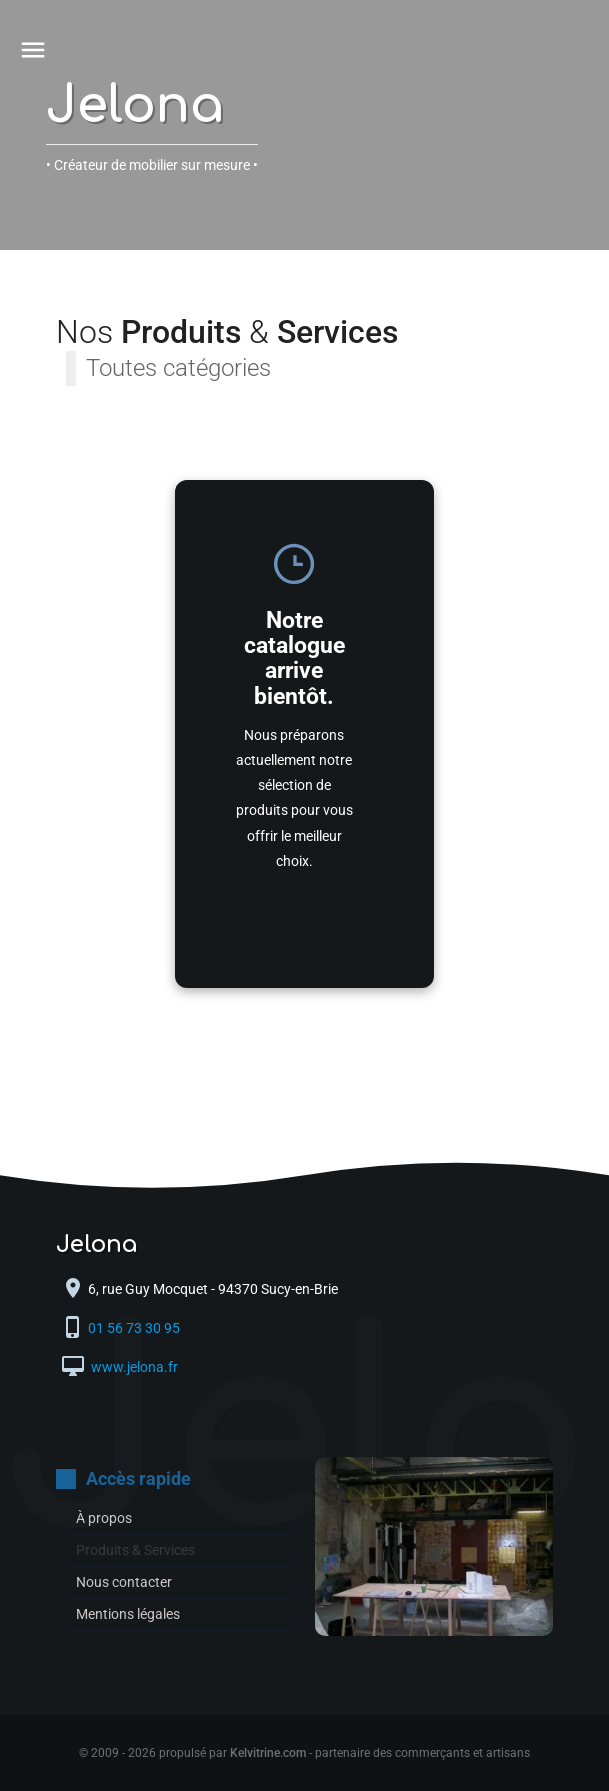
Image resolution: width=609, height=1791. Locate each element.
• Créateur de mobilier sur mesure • (152, 165)
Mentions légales (128, 1614)
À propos (104, 1518)
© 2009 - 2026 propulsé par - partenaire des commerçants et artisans (304, 1753)
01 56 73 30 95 (135, 1328)
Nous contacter (124, 1582)
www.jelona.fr (133, 1367)
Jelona (135, 106)
